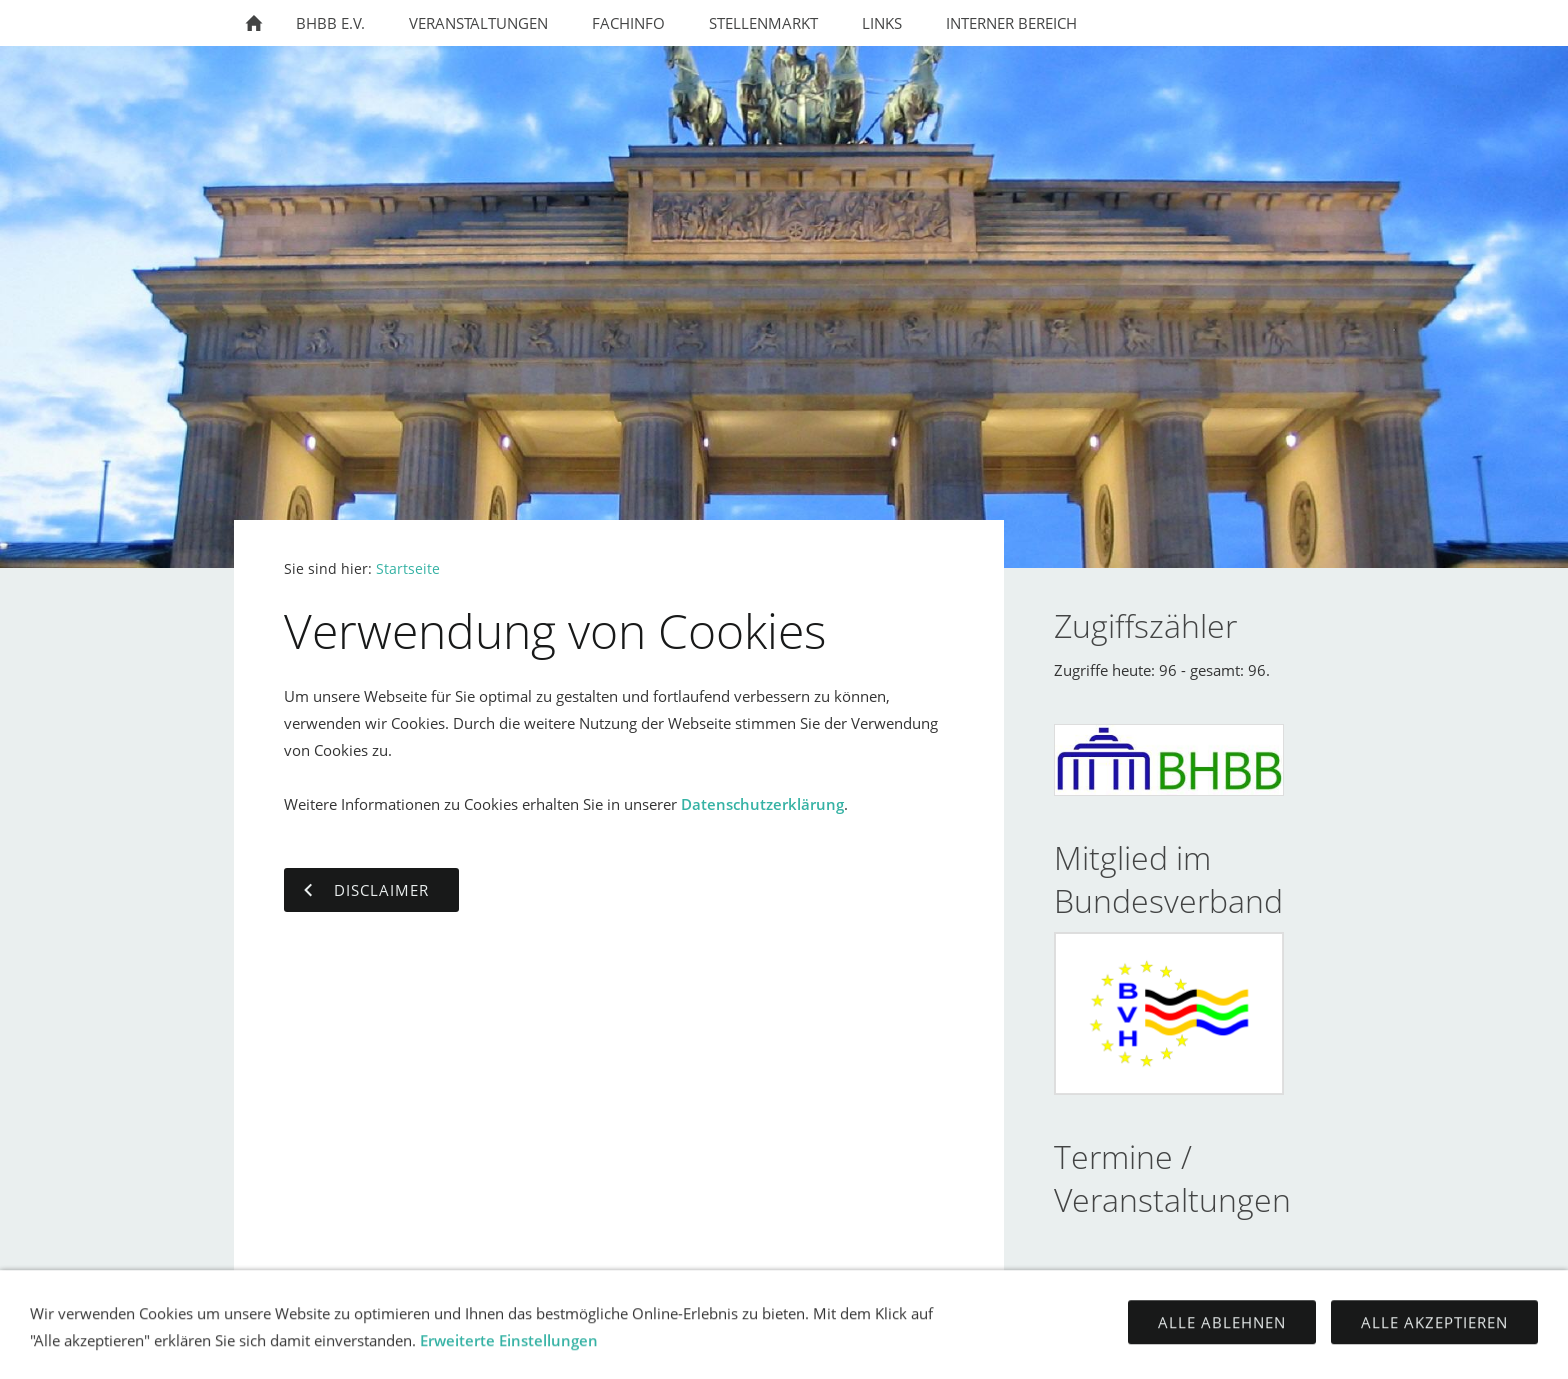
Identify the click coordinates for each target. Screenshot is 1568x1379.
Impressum (713, 1349)
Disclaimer (940, 1349)
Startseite (408, 569)
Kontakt (618, 1349)
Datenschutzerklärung (762, 804)
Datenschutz (827, 1349)
